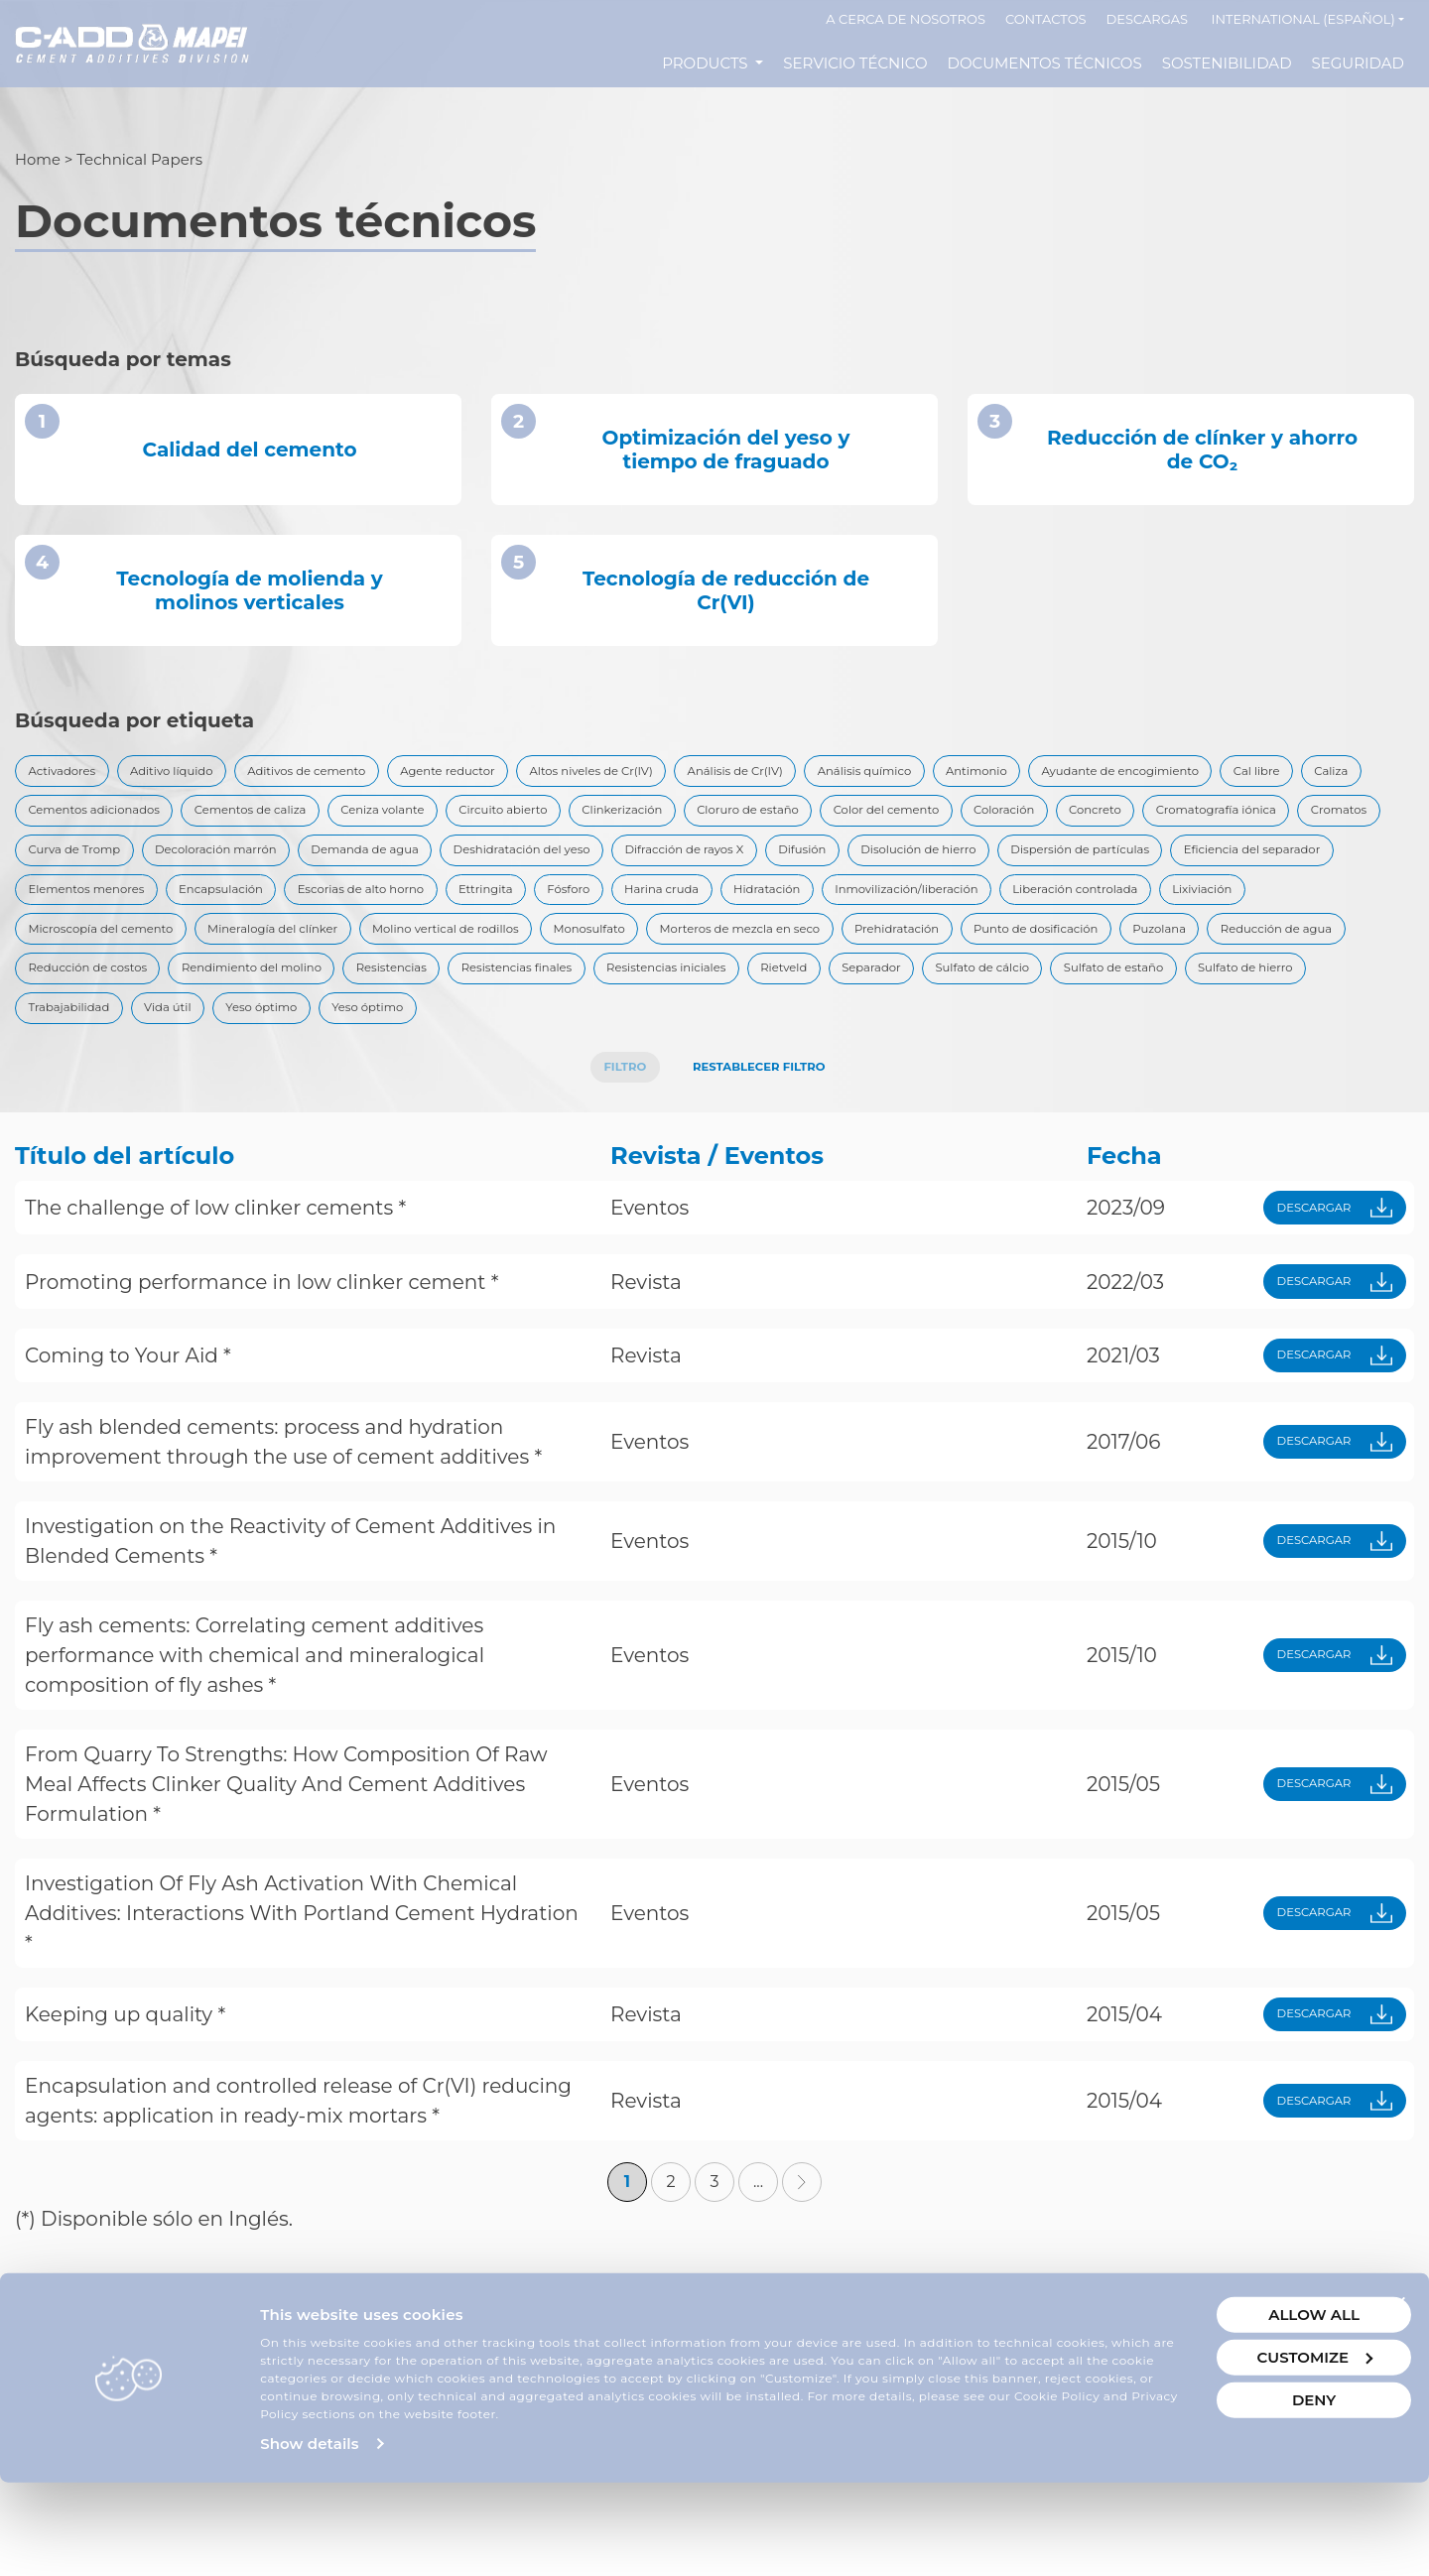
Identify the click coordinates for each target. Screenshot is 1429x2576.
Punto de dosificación (824, 1002)
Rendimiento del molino (115, 1048)
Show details (309, 2536)
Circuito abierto (1004, 820)
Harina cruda (272, 957)
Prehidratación (658, 1002)
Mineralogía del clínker (1286, 957)
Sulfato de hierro (1301, 1048)
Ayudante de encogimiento (126, 820)
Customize (1204, 2432)
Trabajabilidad (80, 1093)
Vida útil (197, 1093)
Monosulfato (291, 1002)
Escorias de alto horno (1301, 911)
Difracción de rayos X (103, 911)
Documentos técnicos (1045, 63)
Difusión (243, 911)
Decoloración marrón (931, 865)
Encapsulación (1134, 911)
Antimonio (1162, 774)
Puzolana (972, 1002)
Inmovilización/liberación (564, 957)
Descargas (1147, 19)
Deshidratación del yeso (1297, 865)
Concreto (343, 865)
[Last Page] (802, 2293)
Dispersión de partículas (575, 911)
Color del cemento (95, 865)
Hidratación (397, 957)
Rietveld (750, 1048)
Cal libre (289, 820)
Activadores (71, 774)
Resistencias (282, 1048)
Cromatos (633, 865)
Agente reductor (531, 774)
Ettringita (63, 957)
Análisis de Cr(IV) (875, 774)
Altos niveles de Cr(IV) (702, 774)
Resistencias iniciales (610, 1048)
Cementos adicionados (516, 820)
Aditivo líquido (202, 774)
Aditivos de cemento (363, 774)
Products (706, 63)
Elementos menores (973, 911)
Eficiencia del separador (781, 911)
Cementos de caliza (702, 820)
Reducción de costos (1291, 1002)
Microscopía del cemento (1080, 957)
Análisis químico (1029, 774)
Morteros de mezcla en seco (471, 1002)
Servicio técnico (855, 63)
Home (38, 159)
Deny (1204, 2475)
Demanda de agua (1110, 865)
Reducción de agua (1111, 1002)
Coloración (235, 865)
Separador (854, 1048)
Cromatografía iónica (488, 865)
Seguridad (1358, 63)
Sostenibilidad (1227, 63)
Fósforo (162, 957)
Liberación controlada (766, 957)
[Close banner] (1398, 2379)
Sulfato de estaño (1143, 1048)
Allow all (1203, 2390)
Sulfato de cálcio (986, 1048)
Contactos (1046, 19)
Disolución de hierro (382, 911)
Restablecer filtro (765, 1159)
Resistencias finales (431, 1048)
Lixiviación (917, 957)
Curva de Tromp (763, 865)
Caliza (376, 820)
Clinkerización (1146, 820)
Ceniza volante (861, 820)
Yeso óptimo (308, 1093)
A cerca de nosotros (905, 19)
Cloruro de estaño (1296, 820)
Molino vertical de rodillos (119, 1002)
